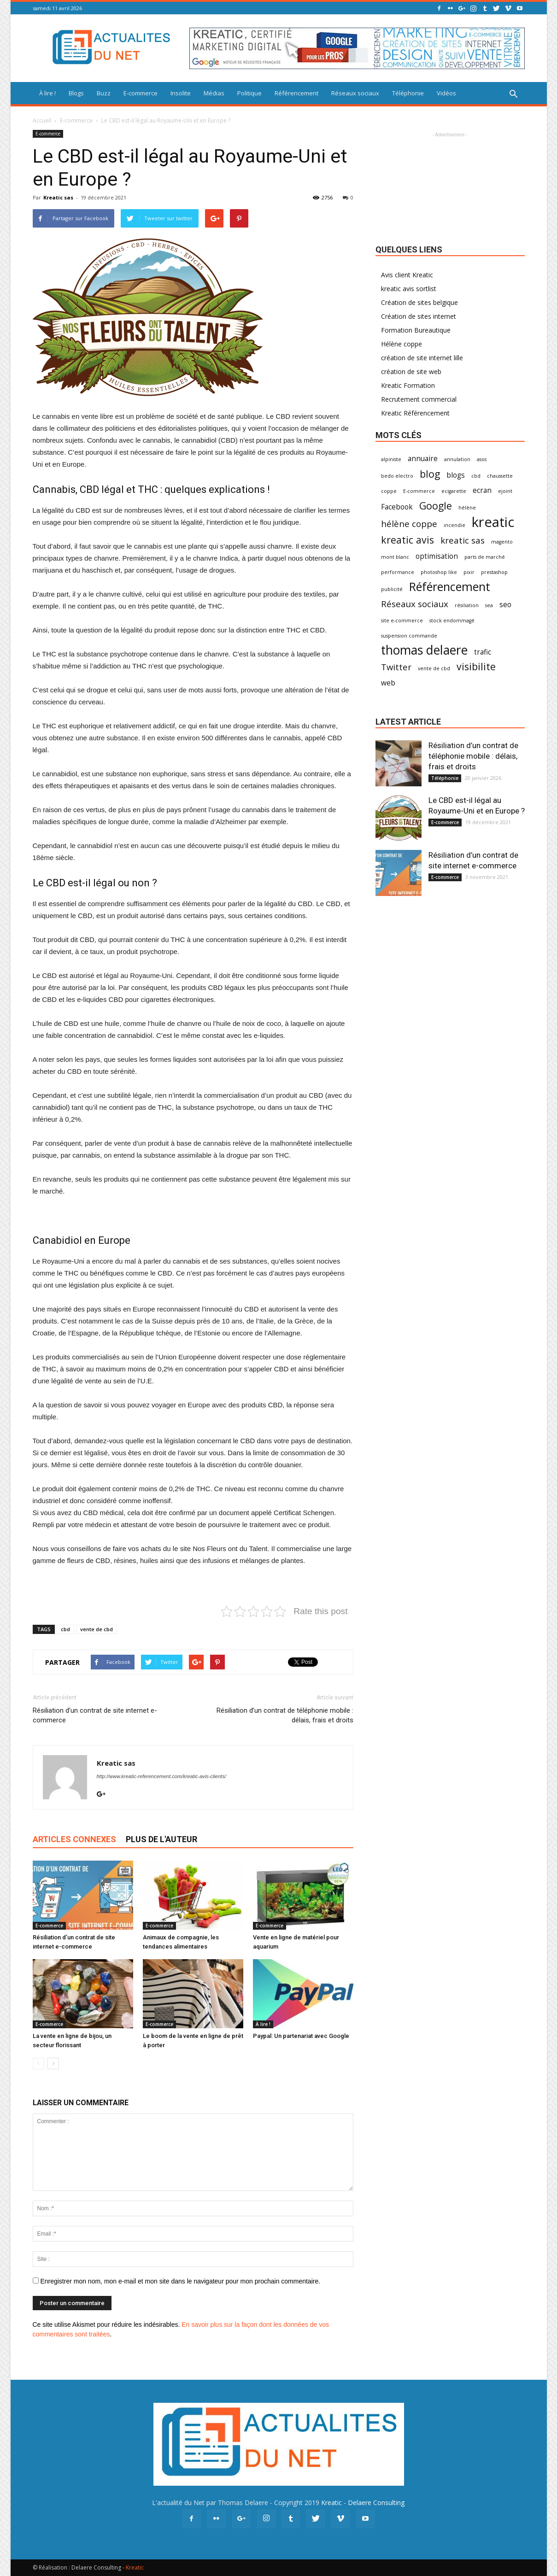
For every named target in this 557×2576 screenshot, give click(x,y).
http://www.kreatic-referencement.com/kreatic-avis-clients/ (161, 1776)
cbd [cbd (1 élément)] (476, 476)
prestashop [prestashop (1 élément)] (494, 572)
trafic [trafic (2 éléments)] (482, 652)
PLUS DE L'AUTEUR (161, 1839)
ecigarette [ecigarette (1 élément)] (453, 491)
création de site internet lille (422, 357)
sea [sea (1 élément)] (489, 605)
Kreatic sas (58, 197)
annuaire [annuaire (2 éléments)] (423, 458)
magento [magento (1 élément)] (502, 542)
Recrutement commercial (419, 399)
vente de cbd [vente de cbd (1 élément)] (434, 668)
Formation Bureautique (416, 330)
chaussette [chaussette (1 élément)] (500, 476)
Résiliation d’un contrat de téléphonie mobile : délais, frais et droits (285, 1715)
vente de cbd (96, 1629)
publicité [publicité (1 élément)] (392, 589)
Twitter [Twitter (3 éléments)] (396, 667)
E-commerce (140, 93)
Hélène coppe (401, 344)
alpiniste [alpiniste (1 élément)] (391, 459)
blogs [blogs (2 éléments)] (455, 475)
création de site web (411, 371)
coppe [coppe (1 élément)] (389, 491)
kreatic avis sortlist (408, 288)
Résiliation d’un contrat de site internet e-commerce (95, 1715)
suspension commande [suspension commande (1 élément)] (409, 635)
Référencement (296, 93)
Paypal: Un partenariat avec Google (301, 2035)
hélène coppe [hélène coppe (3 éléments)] (409, 523)
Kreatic (331, 2502)
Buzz (104, 93)
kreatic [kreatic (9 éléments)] (493, 522)
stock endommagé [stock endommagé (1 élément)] (452, 620)
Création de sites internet (418, 316)
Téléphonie (408, 93)
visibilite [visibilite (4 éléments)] (476, 666)
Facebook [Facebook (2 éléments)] (397, 507)
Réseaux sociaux (355, 93)
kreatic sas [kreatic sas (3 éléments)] (462, 540)
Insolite (180, 93)
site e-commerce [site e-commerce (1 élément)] (402, 620)
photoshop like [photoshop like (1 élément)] (439, 572)
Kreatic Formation (408, 385)
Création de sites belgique (419, 302)
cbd (65, 1629)
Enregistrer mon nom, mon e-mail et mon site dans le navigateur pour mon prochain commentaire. (180, 2281)
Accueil (42, 120)
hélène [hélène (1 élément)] (467, 507)
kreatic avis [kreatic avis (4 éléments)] (407, 539)
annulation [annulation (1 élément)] (457, 459)
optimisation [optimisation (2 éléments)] (437, 556)
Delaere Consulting (376, 2502)
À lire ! (47, 93)
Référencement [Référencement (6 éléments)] (449, 586)
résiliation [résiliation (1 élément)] (467, 605)
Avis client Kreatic (407, 274)
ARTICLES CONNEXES (74, 1839)
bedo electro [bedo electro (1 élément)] (397, 476)
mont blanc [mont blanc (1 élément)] (395, 557)
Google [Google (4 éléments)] (435, 505)
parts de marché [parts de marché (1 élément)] (484, 557)
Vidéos (446, 93)
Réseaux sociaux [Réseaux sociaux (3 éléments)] (414, 604)
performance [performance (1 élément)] (397, 572)
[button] (514, 94)
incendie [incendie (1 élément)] (454, 525)
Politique (249, 93)
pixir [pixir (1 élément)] (469, 572)
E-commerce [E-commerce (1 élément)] (419, 491)
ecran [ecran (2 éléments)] (482, 490)
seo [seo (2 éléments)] (505, 604)
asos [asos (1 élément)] (482, 459)
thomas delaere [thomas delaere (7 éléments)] (424, 650)
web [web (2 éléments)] (388, 683)
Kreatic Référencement (415, 413)
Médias (214, 93)
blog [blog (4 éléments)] (430, 474)
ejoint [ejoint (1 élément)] (505, 491)
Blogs (76, 93)
